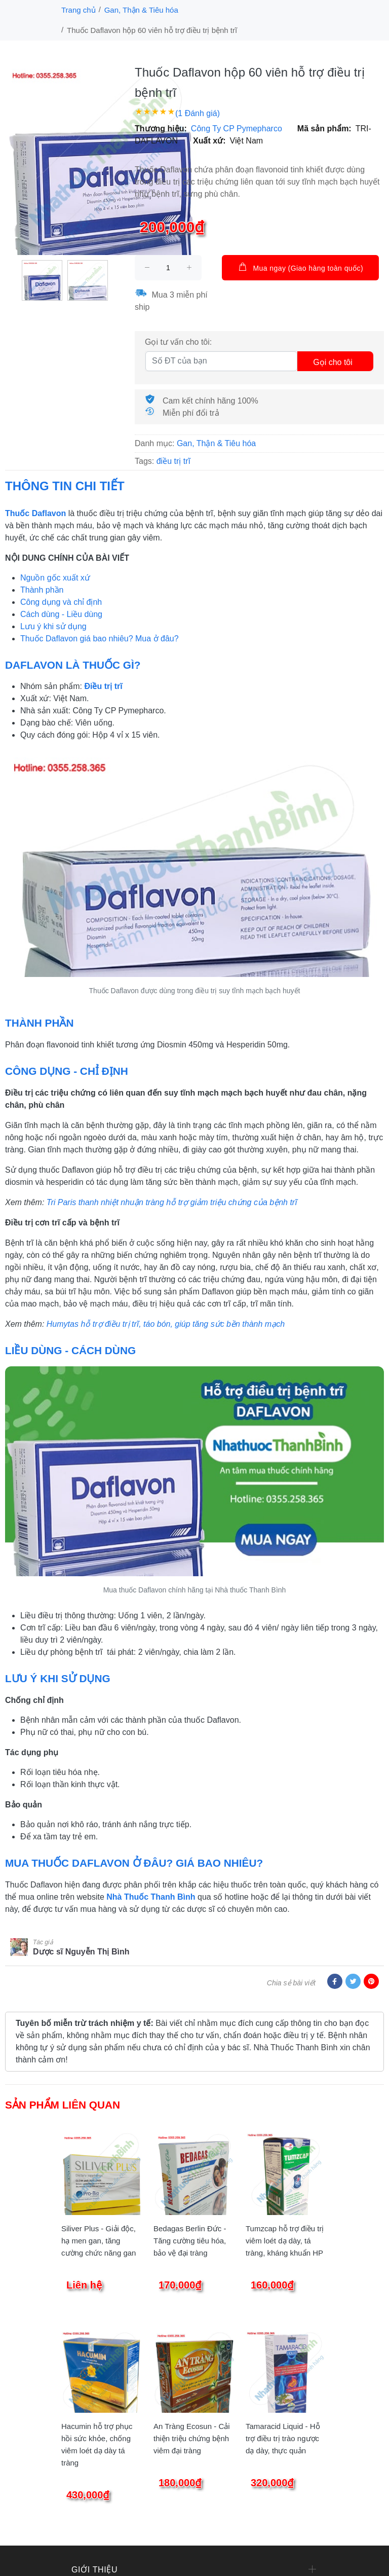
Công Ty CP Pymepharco (236, 128)
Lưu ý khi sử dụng (53, 626)
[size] (168, 267)
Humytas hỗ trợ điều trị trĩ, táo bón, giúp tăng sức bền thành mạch (166, 1324)
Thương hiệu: (161, 128)
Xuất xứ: (209, 140)
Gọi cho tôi (333, 362)
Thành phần (42, 590)
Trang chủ (78, 10)
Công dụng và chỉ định (61, 602)
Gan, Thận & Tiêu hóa (141, 10)
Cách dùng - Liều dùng (61, 614)
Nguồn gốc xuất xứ (55, 577)
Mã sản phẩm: (324, 128)
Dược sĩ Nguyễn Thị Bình (81, 1951)
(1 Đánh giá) (197, 113)
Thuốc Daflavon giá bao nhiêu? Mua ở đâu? (99, 638)
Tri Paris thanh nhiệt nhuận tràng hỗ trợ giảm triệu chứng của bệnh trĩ (172, 1202)
